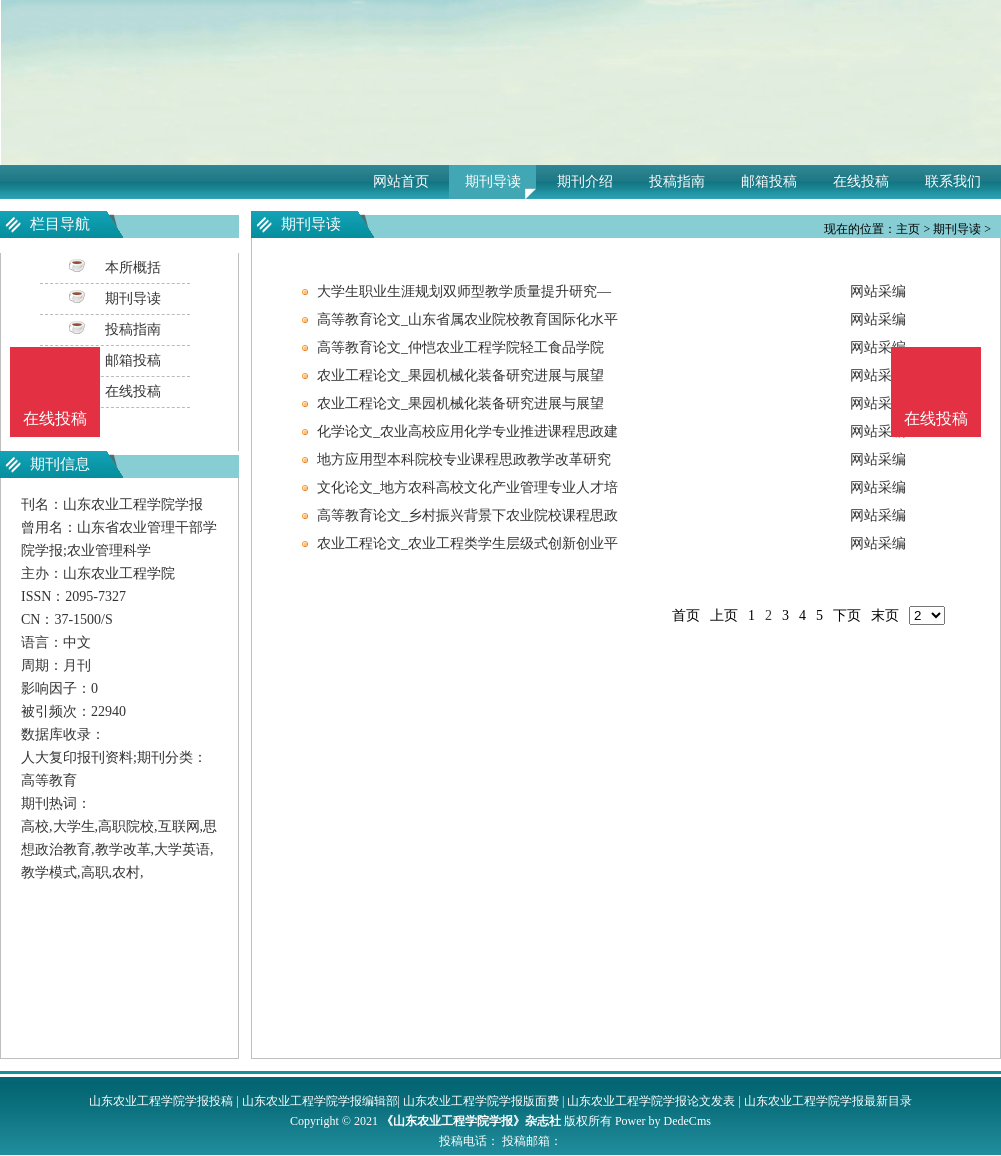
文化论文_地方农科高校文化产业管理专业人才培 (467, 487)
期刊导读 (493, 181)
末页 (885, 615)
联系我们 (953, 181)
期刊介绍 (585, 181)
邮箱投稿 (769, 181)
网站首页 (401, 181)
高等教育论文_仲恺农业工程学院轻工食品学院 (460, 347)
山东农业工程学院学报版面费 (481, 1101)
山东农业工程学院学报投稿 (161, 1101)
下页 (847, 615)
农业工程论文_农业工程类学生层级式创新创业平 (467, 543)
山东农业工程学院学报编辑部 (320, 1101)
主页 (908, 229)
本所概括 (133, 267)
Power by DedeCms (663, 1121)
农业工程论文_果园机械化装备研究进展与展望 (460, 375)
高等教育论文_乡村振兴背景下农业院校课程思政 (467, 515)
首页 (686, 615)
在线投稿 (861, 181)
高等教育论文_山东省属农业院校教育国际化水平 (467, 319)
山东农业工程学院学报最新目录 (828, 1101)
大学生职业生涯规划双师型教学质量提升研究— (464, 291)
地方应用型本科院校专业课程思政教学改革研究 (464, 459)
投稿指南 (677, 181)
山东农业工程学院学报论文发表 (651, 1101)
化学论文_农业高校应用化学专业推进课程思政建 (467, 431)
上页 (724, 615)
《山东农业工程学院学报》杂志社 (471, 1121)
